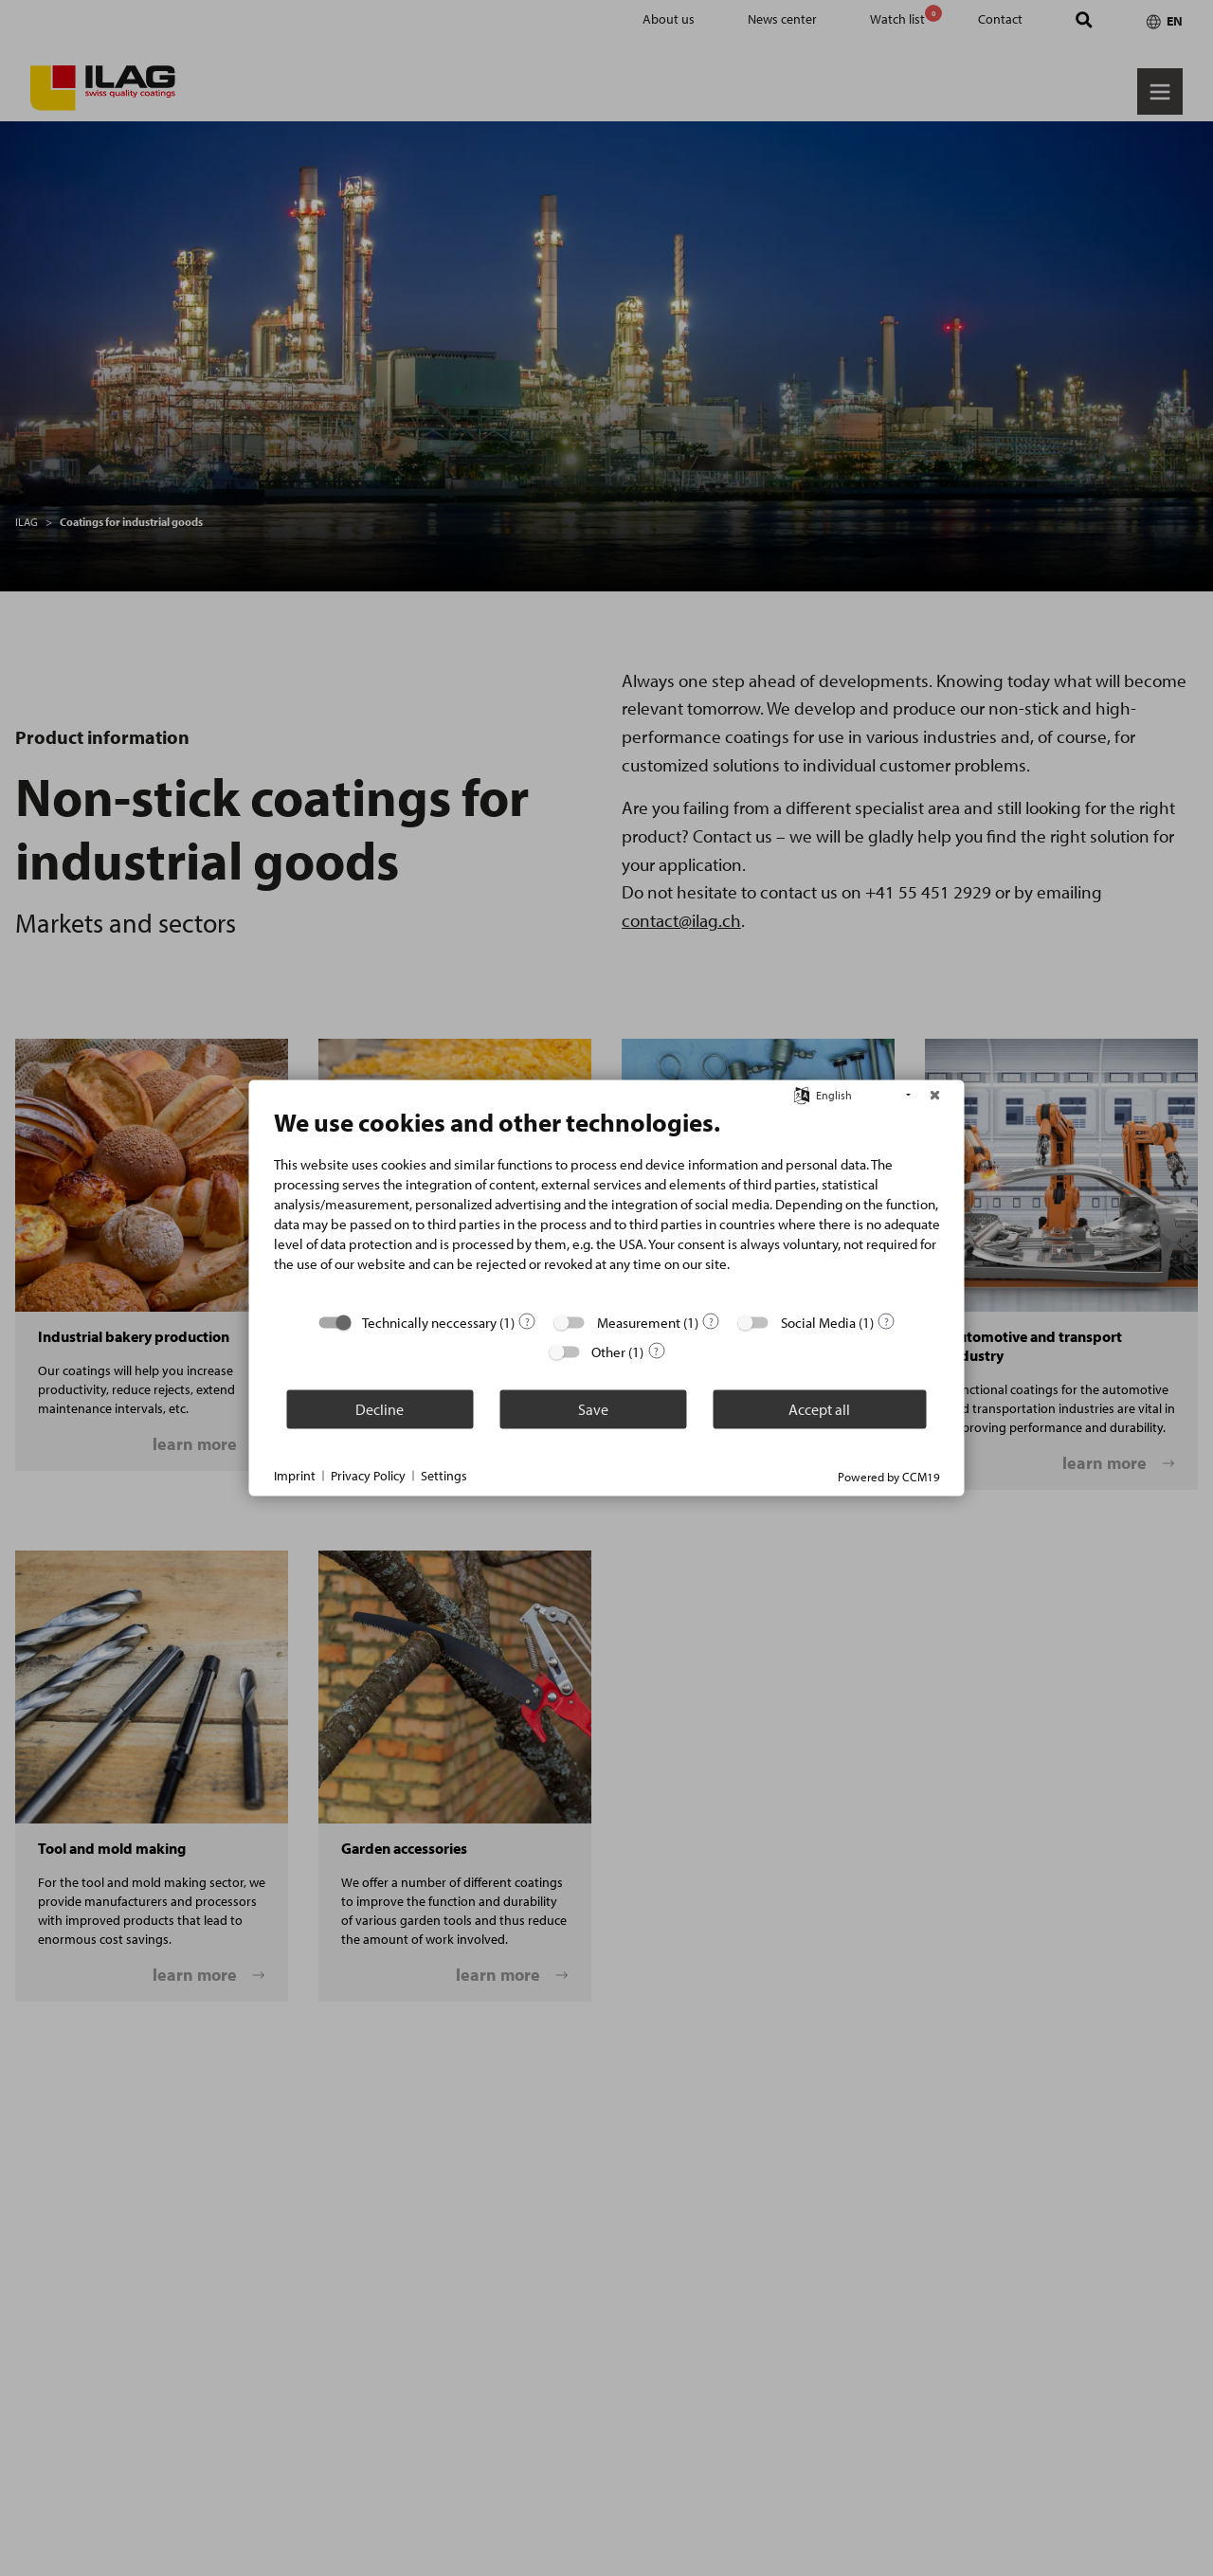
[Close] (935, 1095)
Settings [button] (444, 1474)
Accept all (819, 1408)
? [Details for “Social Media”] (886, 1321)
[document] (607, 1204)
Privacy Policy (368, 1474)
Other (608, 1352)
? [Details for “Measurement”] (711, 1321)
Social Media (818, 1323)
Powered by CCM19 (889, 1476)
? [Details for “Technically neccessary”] (527, 1321)
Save (593, 1408)
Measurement (638, 1323)
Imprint (295, 1474)
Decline (379, 1408)
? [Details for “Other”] (656, 1350)
